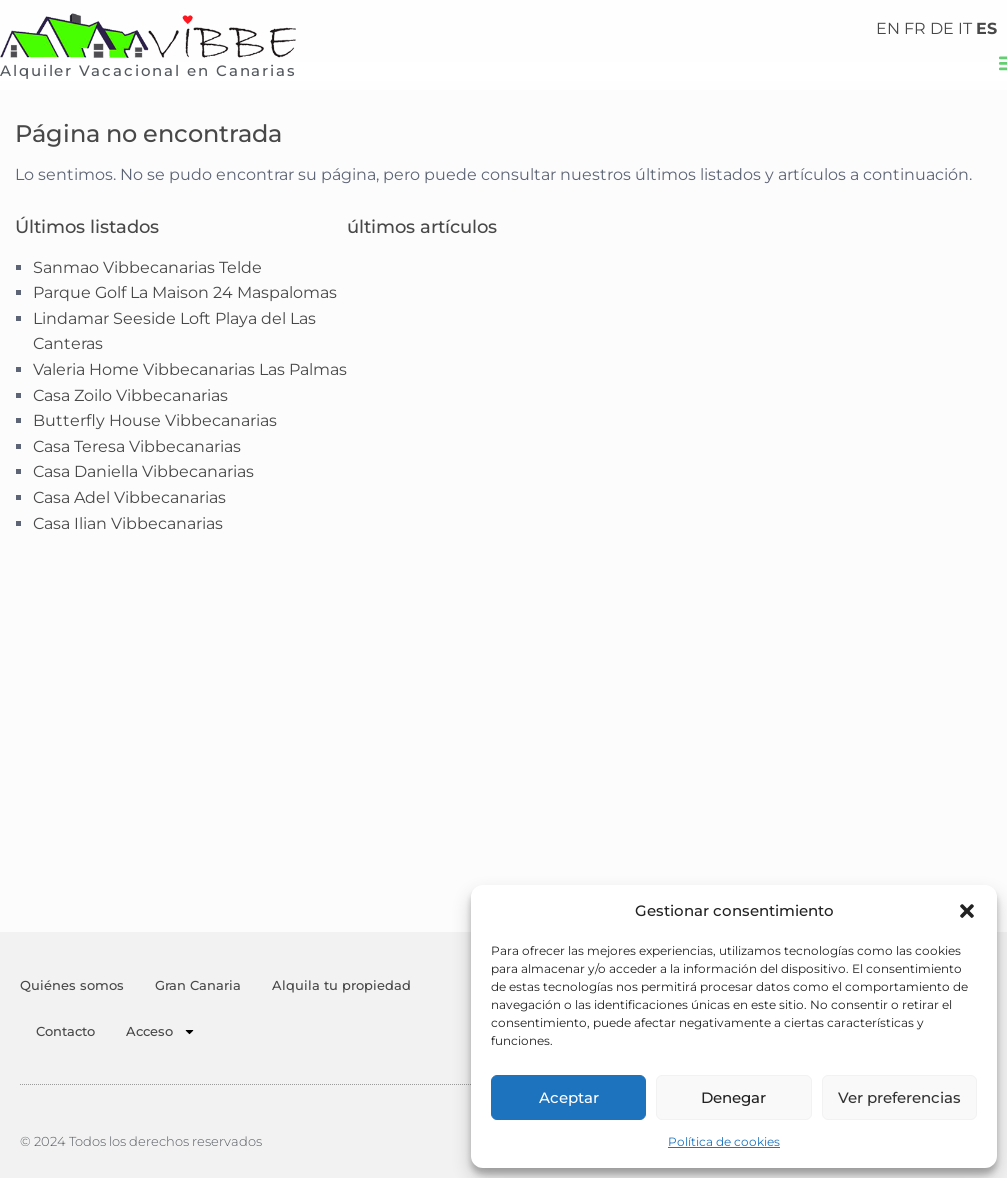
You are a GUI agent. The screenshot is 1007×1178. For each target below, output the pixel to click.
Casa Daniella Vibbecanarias (143, 471)
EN (888, 28)
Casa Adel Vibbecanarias (129, 497)
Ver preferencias (899, 1097)
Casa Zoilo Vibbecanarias (130, 395)
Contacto (65, 1031)
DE (942, 28)
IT (965, 28)
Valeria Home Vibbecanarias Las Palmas (190, 369)
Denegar (733, 1097)
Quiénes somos (72, 985)
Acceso (161, 1031)
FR (915, 28)
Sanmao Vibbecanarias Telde (147, 267)
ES (986, 28)
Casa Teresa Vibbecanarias (137, 446)
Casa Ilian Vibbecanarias (128, 523)
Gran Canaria (198, 985)
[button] (967, 911)
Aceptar (569, 1097)
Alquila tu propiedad (341, 985)
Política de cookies (724, 1141)
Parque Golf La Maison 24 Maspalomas (185, 292)
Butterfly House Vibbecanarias (155, 420)
